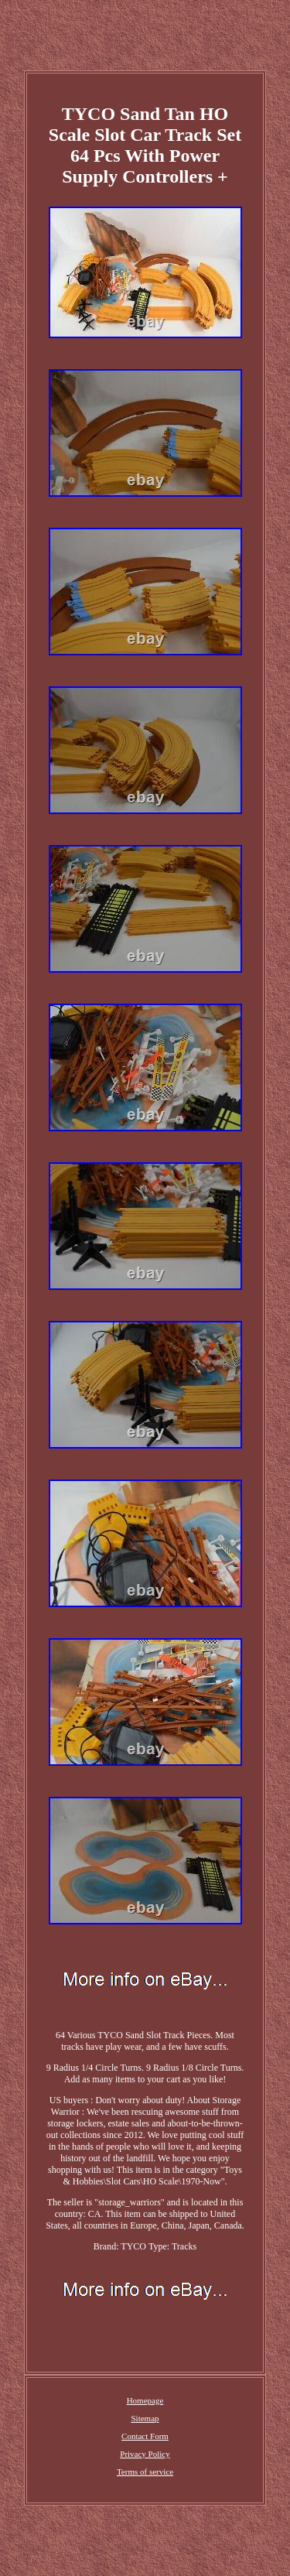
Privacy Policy (144, 2453)
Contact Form (145, 2436)
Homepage (145, 2400)
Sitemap (145, 2418)
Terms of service (145, 2471)
